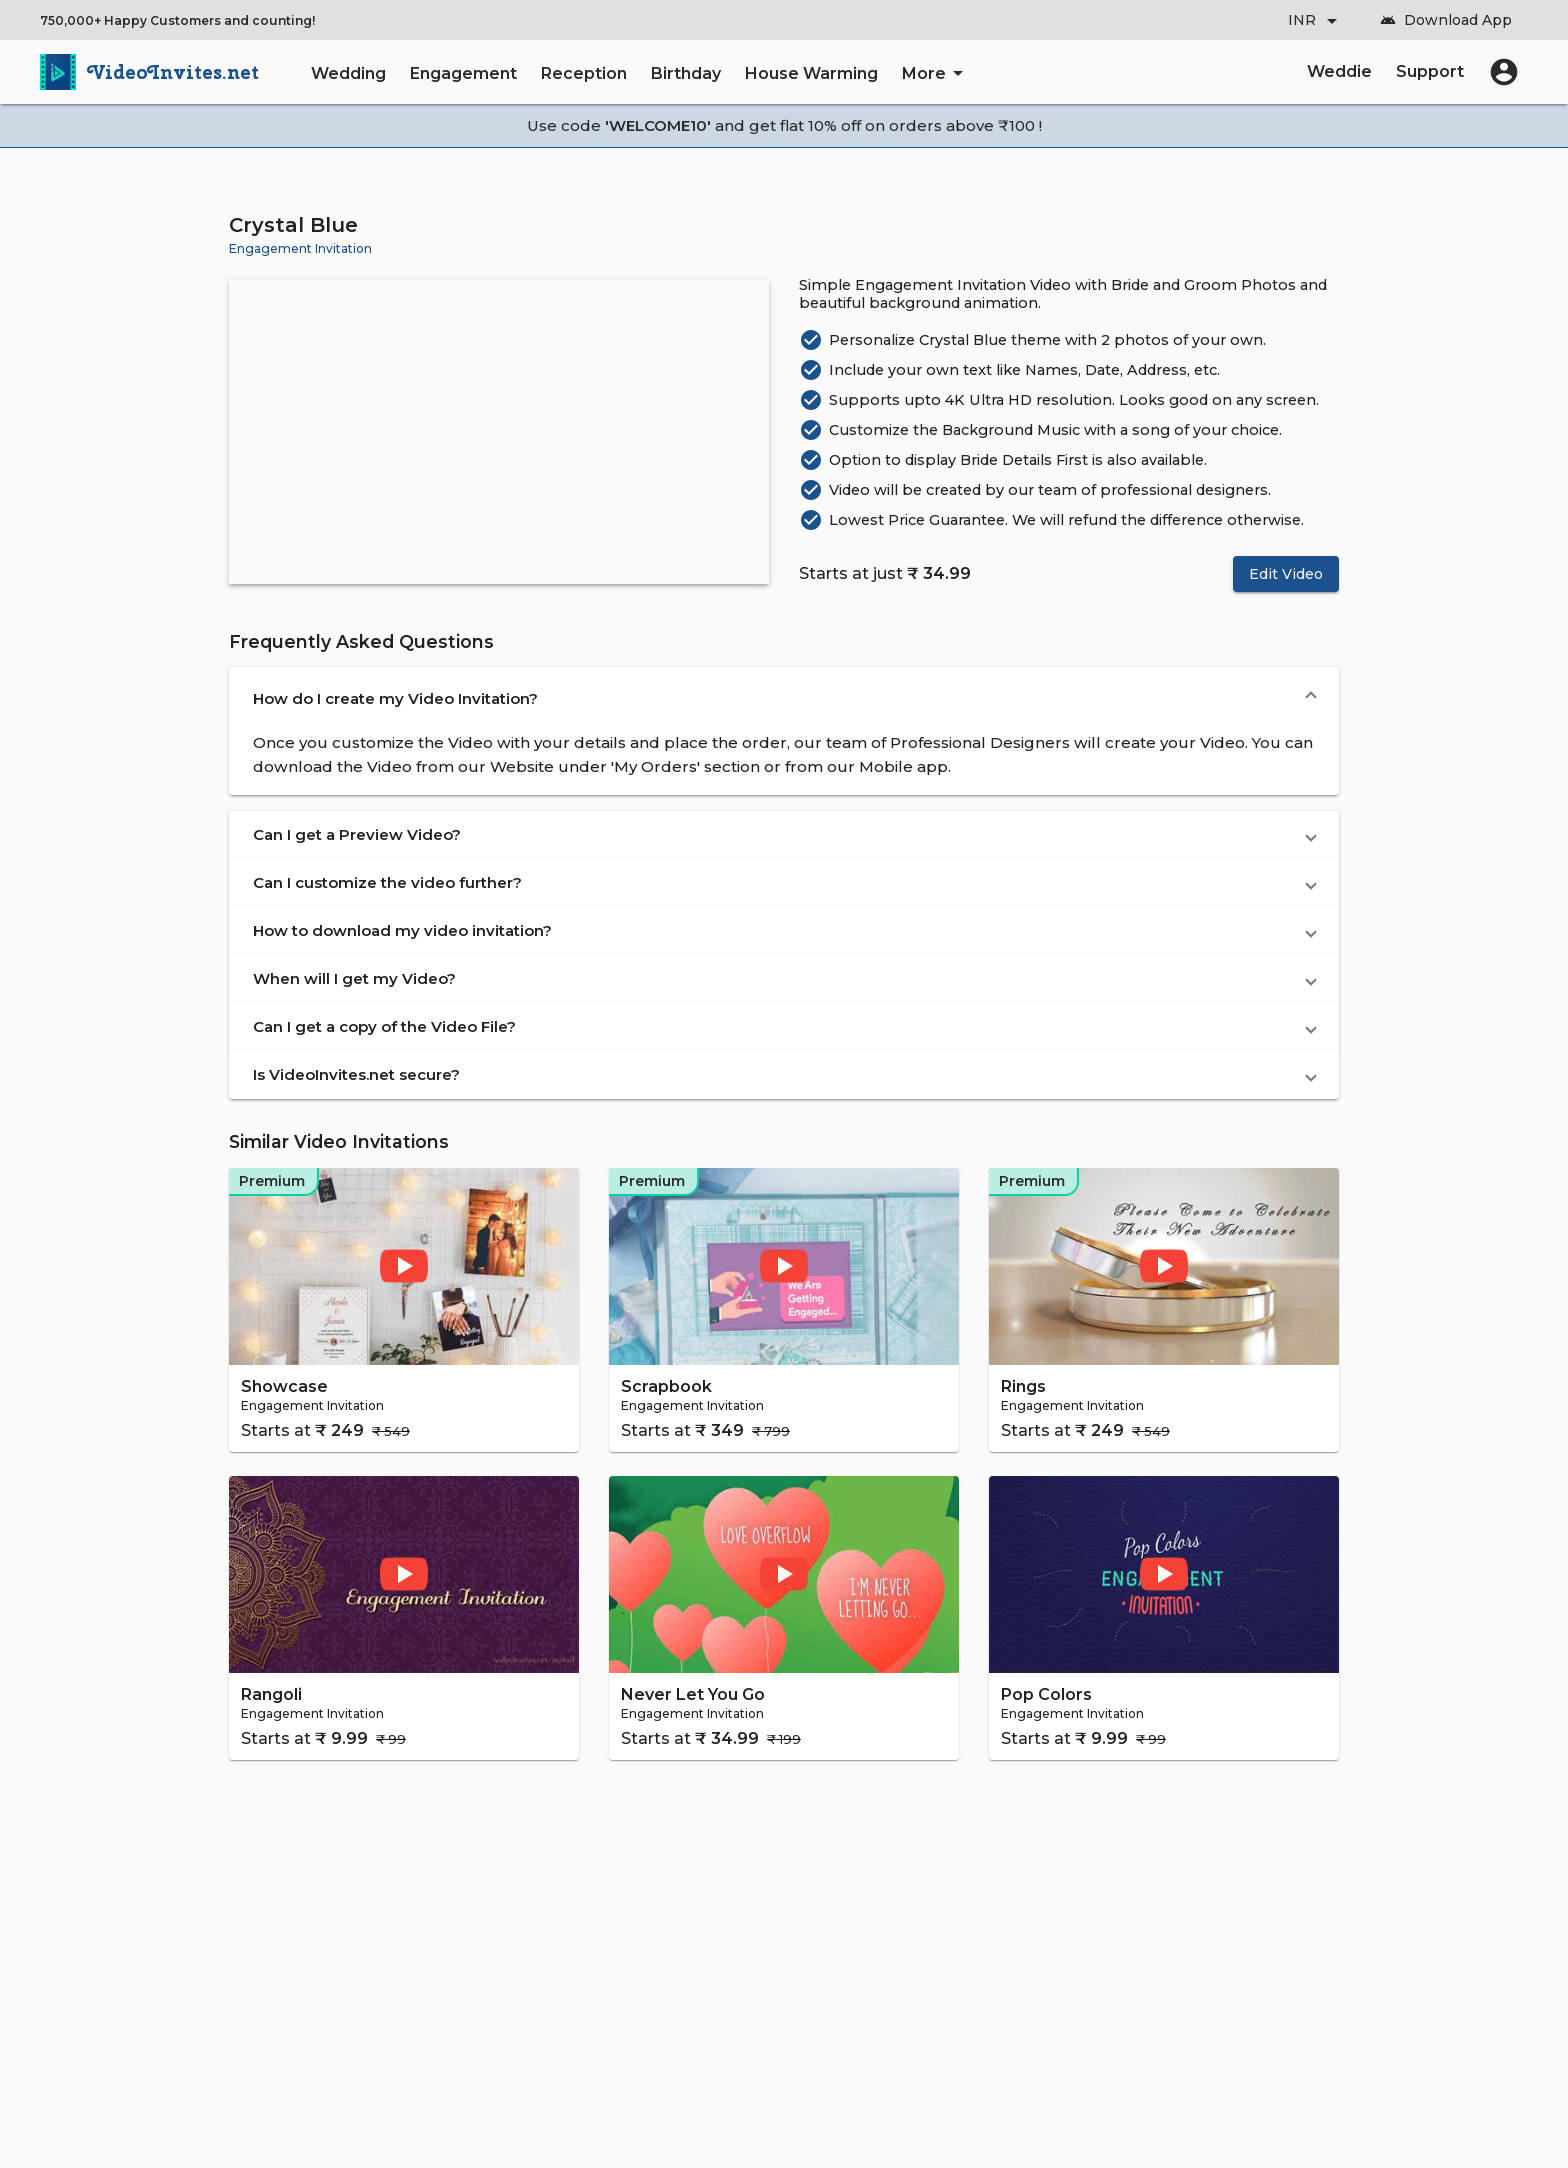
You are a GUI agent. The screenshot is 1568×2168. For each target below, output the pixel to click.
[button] (784, 699)
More (936, 73)
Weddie (1339, 71)
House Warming (811, 73)
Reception (584, 73)
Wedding (348, 73)
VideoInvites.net (173, 72)
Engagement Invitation (300, 248)
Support (1430, 71)
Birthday (686, 73)
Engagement (463, 73)
